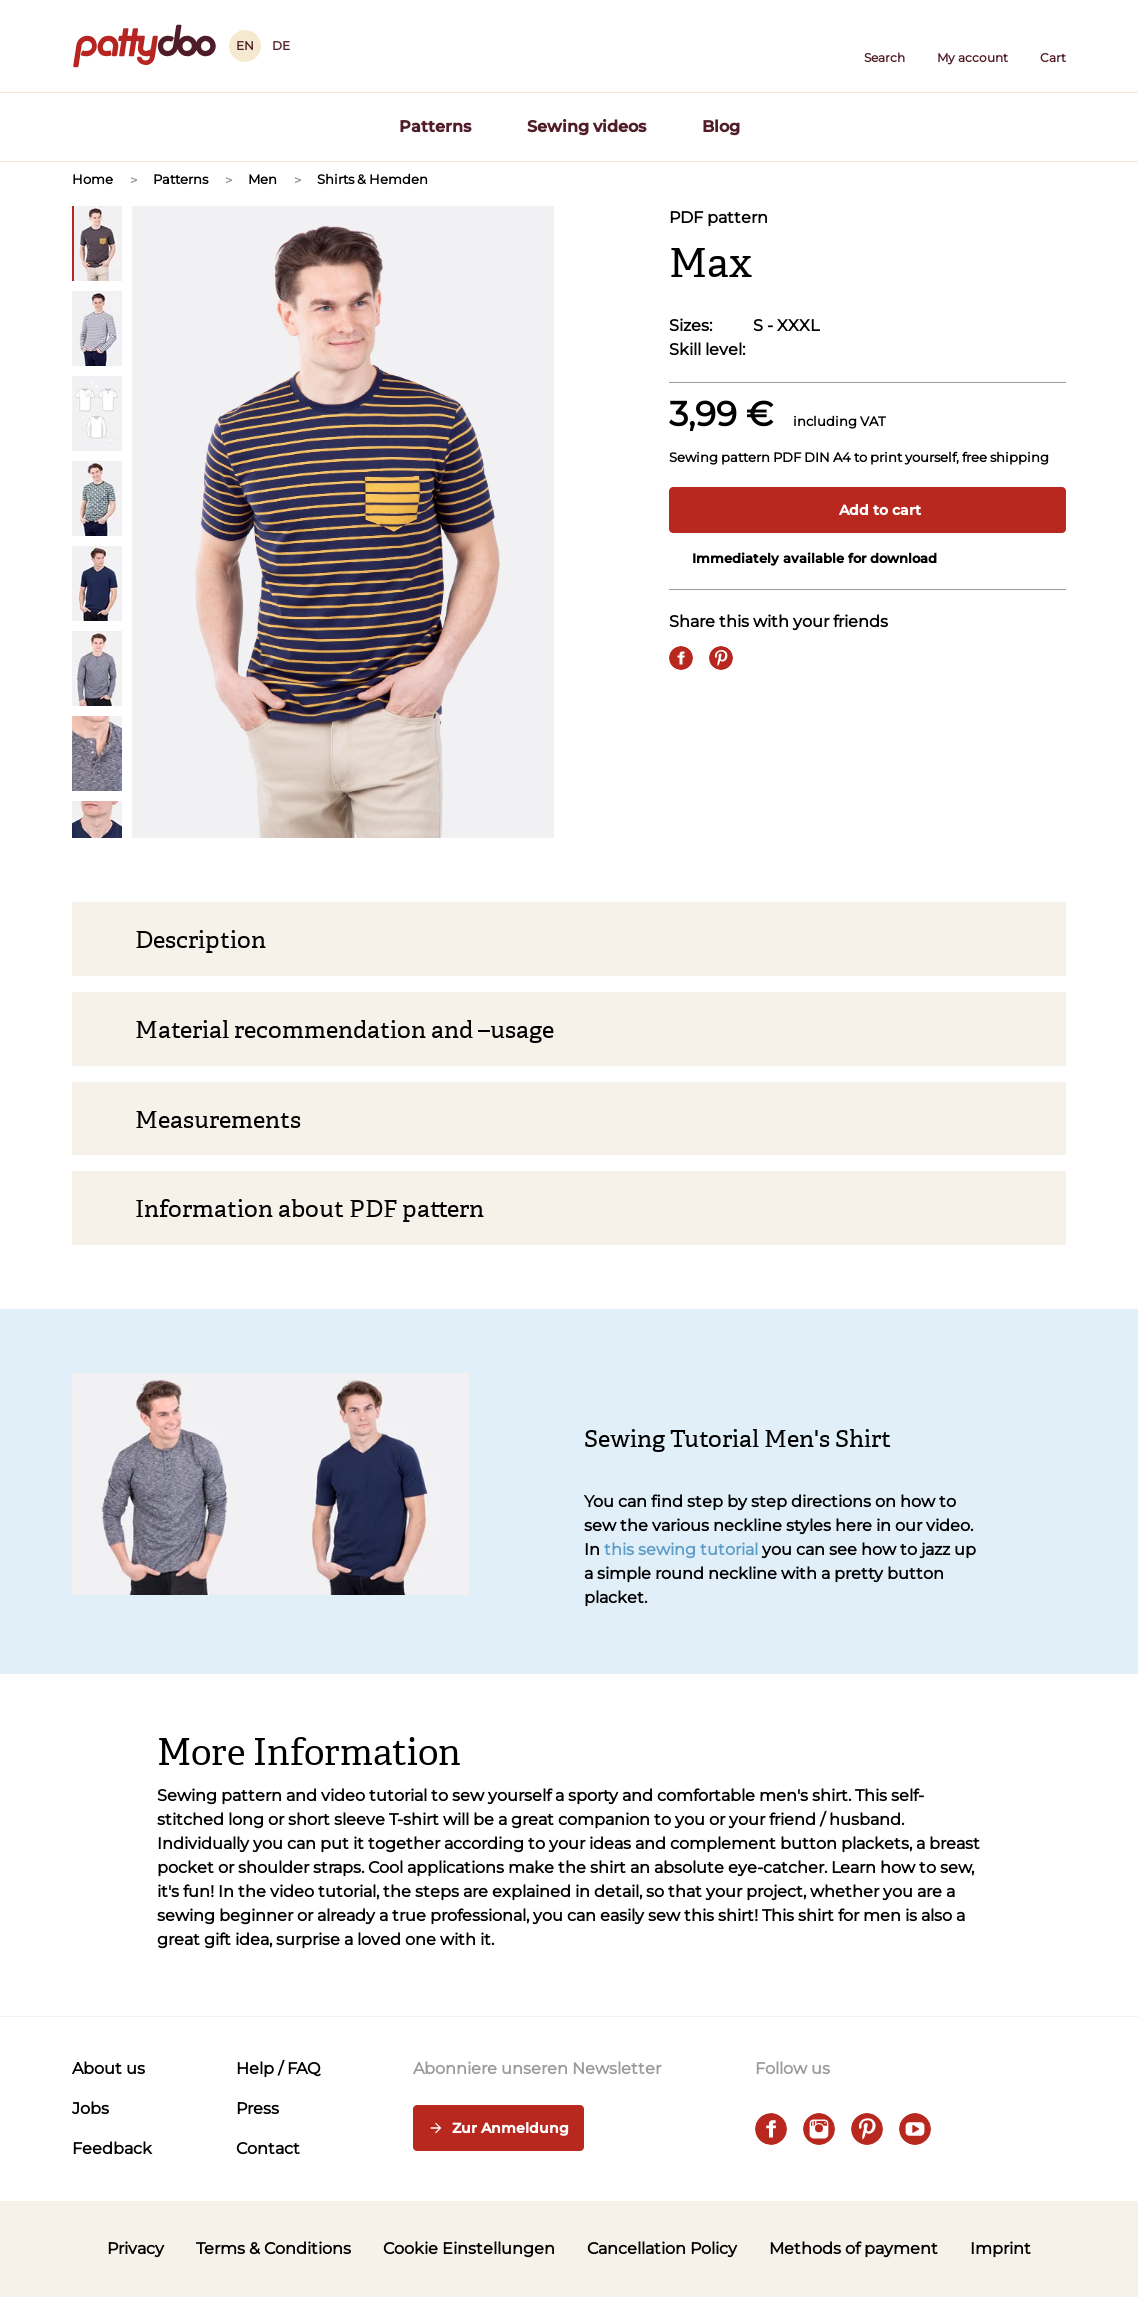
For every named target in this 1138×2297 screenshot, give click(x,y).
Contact (268, 2148)
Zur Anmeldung (498, 2129)
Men (262, 179)
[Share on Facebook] (681, 658)
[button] (884, 46)
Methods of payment (853, 2248)
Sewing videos (586, 126)
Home (92, 179)
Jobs (90, 2108)
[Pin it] (721, 658)
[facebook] (771, 2129)
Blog (721, 126)
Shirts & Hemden (372, 179)
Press (257, 2108)
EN (245, 45)
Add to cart (868, 510)
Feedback (112, 2148)
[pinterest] (867, 2129)
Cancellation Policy (662, 2248)
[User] (972, 46)
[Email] (761, 658)
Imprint (1000, 2248)
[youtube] (915, 2129)
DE (281, 45)
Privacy (135, 2248)
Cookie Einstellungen (469, 2248)
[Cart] (1053, 46)
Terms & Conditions (273, 2248)
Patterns (435, 126)
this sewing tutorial (681, 1549)
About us (108, 2068)
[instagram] (819, 2129)
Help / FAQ (278, 2068)
